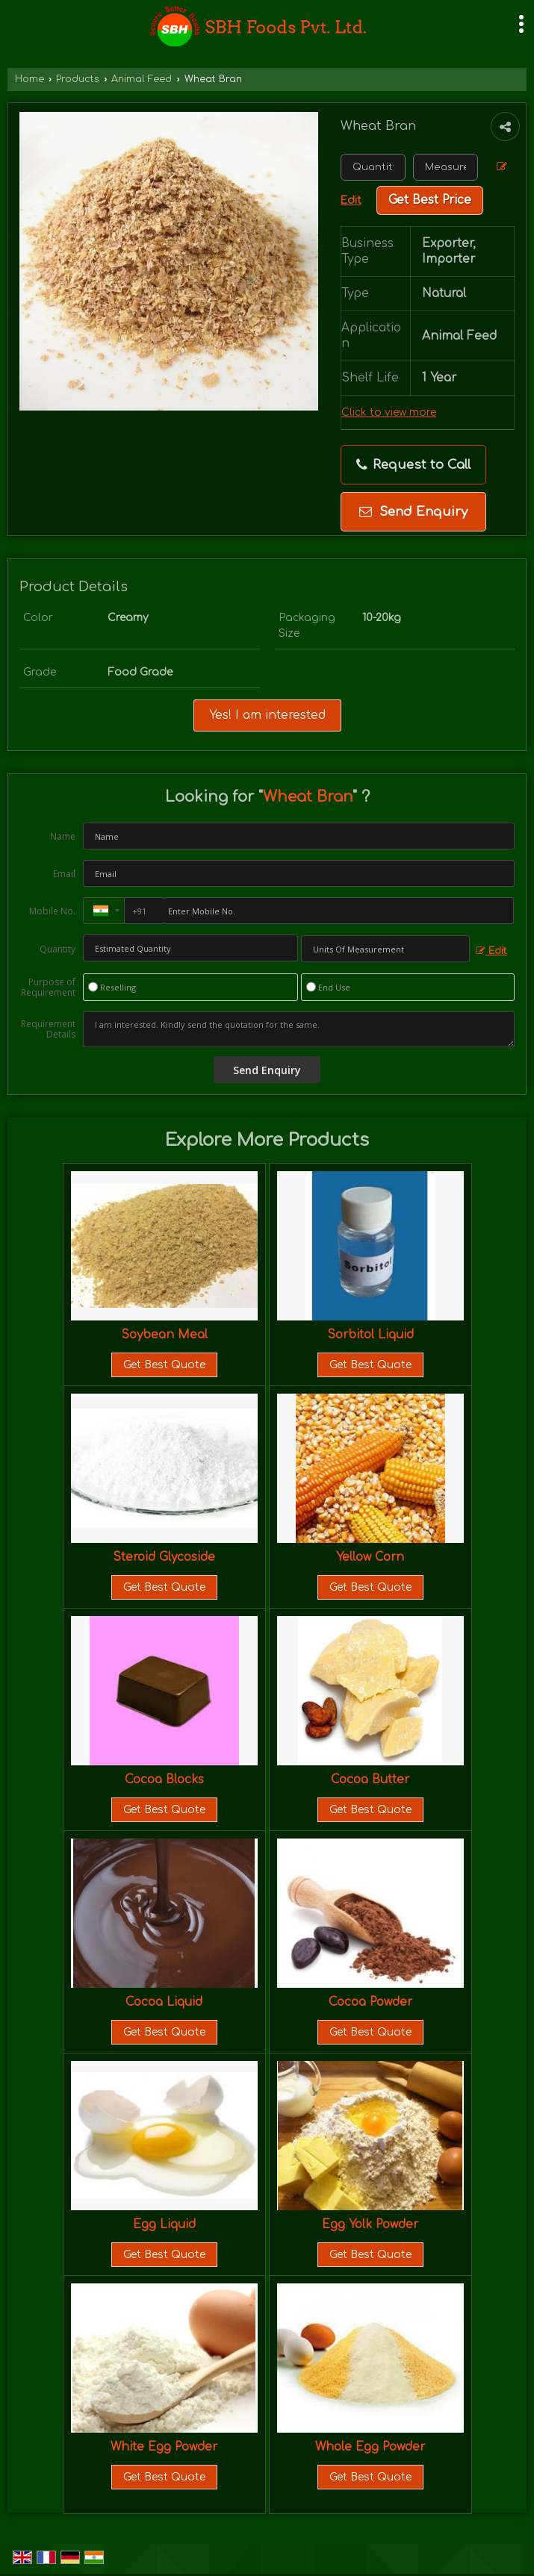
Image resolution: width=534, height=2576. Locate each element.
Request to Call (413, 465)
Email (64, 873)
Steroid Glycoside (164, 1557)
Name (62, 836)
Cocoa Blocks (164, 1779)
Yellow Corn (370, 1557)
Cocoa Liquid (163, 2002)
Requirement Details (48, 1029)
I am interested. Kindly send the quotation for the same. (299, 1029)
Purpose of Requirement (48, 987)
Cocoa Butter (370, 1779)
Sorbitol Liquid (370, 1334)
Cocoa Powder (370, 2002)
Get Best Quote (164, 1364)
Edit (491, 951)
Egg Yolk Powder (370, 2224)
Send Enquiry (413, 512)
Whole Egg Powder (370, 2447)
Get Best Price (429, 200)
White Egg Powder (164, 2447)
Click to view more (388, 412)
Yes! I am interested (267, 715)
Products (77, 79)
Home (29, 79)
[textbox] (445, 167)
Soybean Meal (164, 1334)
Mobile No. (52, 911)
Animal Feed (141, 79)
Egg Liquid (164, 2224)
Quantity (57, 949)
